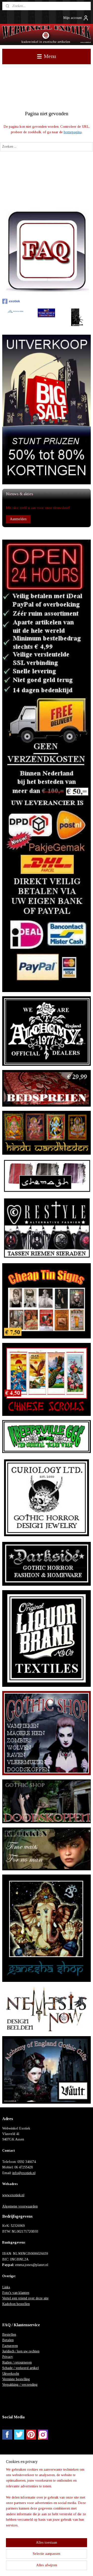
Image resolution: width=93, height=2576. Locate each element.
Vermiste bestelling (16, 2379)
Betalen (8, 2340)
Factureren (10, 2346)
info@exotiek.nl (23, 2173)
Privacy (7, 2357)
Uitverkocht (10, 2374)
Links (6, 2287)
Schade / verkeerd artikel (20, 2368)
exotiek (11, 301)
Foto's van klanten (15, 2293)
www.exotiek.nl (13, 2195)
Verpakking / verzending (20, 2385)
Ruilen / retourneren (17, 2362)
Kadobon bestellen (16, 2304)
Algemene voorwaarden (20, 2206)
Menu (46, 56)
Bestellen (9, 2334)
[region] (46, 2499)
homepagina (73, 132)
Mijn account (76, 18)
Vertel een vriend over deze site (25, 2298)
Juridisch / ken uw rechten (20, 2351)
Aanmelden (18, 519)
